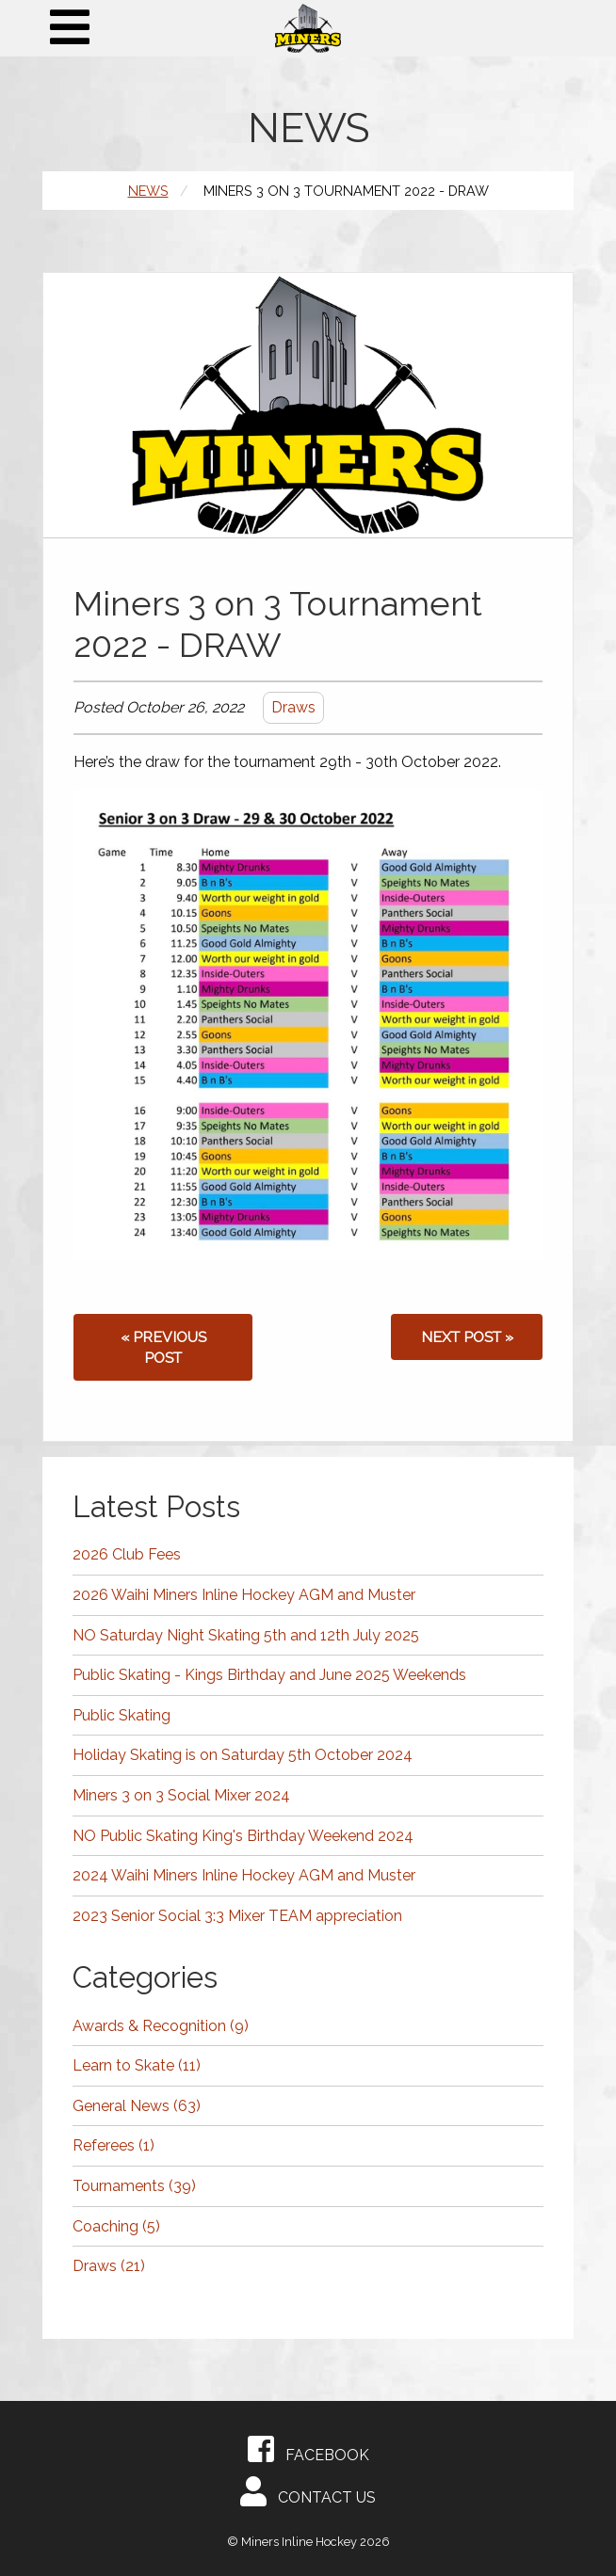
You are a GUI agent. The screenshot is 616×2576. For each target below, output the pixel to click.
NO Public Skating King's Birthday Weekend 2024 (243, 1836)
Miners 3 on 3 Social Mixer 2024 (181, 1795)
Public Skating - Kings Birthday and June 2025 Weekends (269, 1675)
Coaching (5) (116, 2226)
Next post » (467, 1337)
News (148, 191)
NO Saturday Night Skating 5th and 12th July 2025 (246, 1635)
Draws (293, 707)
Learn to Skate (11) (137, 2065)
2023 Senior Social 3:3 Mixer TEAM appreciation (237, 1916)
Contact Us (308, 2491)
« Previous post (163, 1347)
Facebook (308, 2449)
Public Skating (121, 1715)
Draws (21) (109, 2266)
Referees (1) (113, 2145)
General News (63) (137, 2106)
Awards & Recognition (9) (161, 2026)
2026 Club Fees (127, 1554)
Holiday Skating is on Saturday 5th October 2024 (243, 1755)
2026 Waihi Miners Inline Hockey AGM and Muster (244, 1595)
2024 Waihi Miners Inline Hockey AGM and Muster (244, 1875)
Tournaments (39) (134, 2186)
